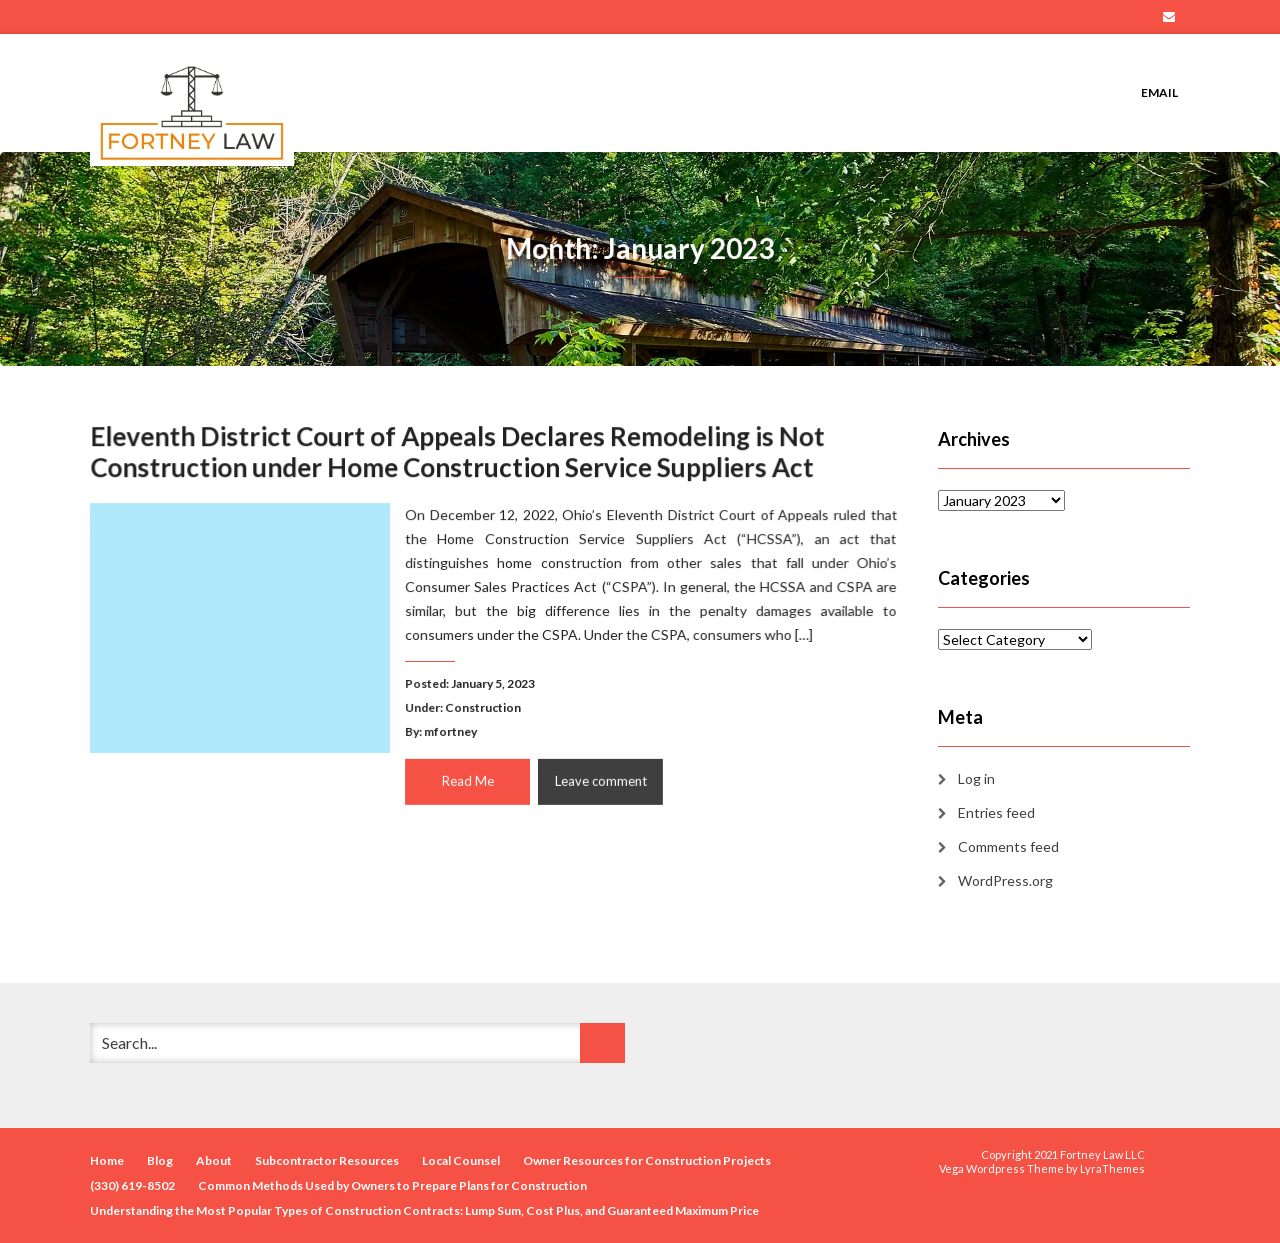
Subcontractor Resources (327, 1160)
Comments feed (1008, 846)
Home (107, 1160)
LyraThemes (1112, 1168)
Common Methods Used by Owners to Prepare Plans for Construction (392, 1185)
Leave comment (599, 778)
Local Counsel (461, 1160)
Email (1169, 17)
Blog (160, 1160)
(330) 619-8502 (132, 1185)
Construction (483, 706)
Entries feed (996, 812)
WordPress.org (1005, 880)
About (214, 1160)
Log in (976, 778)
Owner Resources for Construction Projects (647, 1160)
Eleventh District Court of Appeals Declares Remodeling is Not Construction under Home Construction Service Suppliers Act (458, 454)
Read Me (467, 778)
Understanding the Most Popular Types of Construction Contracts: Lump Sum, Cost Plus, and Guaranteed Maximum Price (424, 1210)
